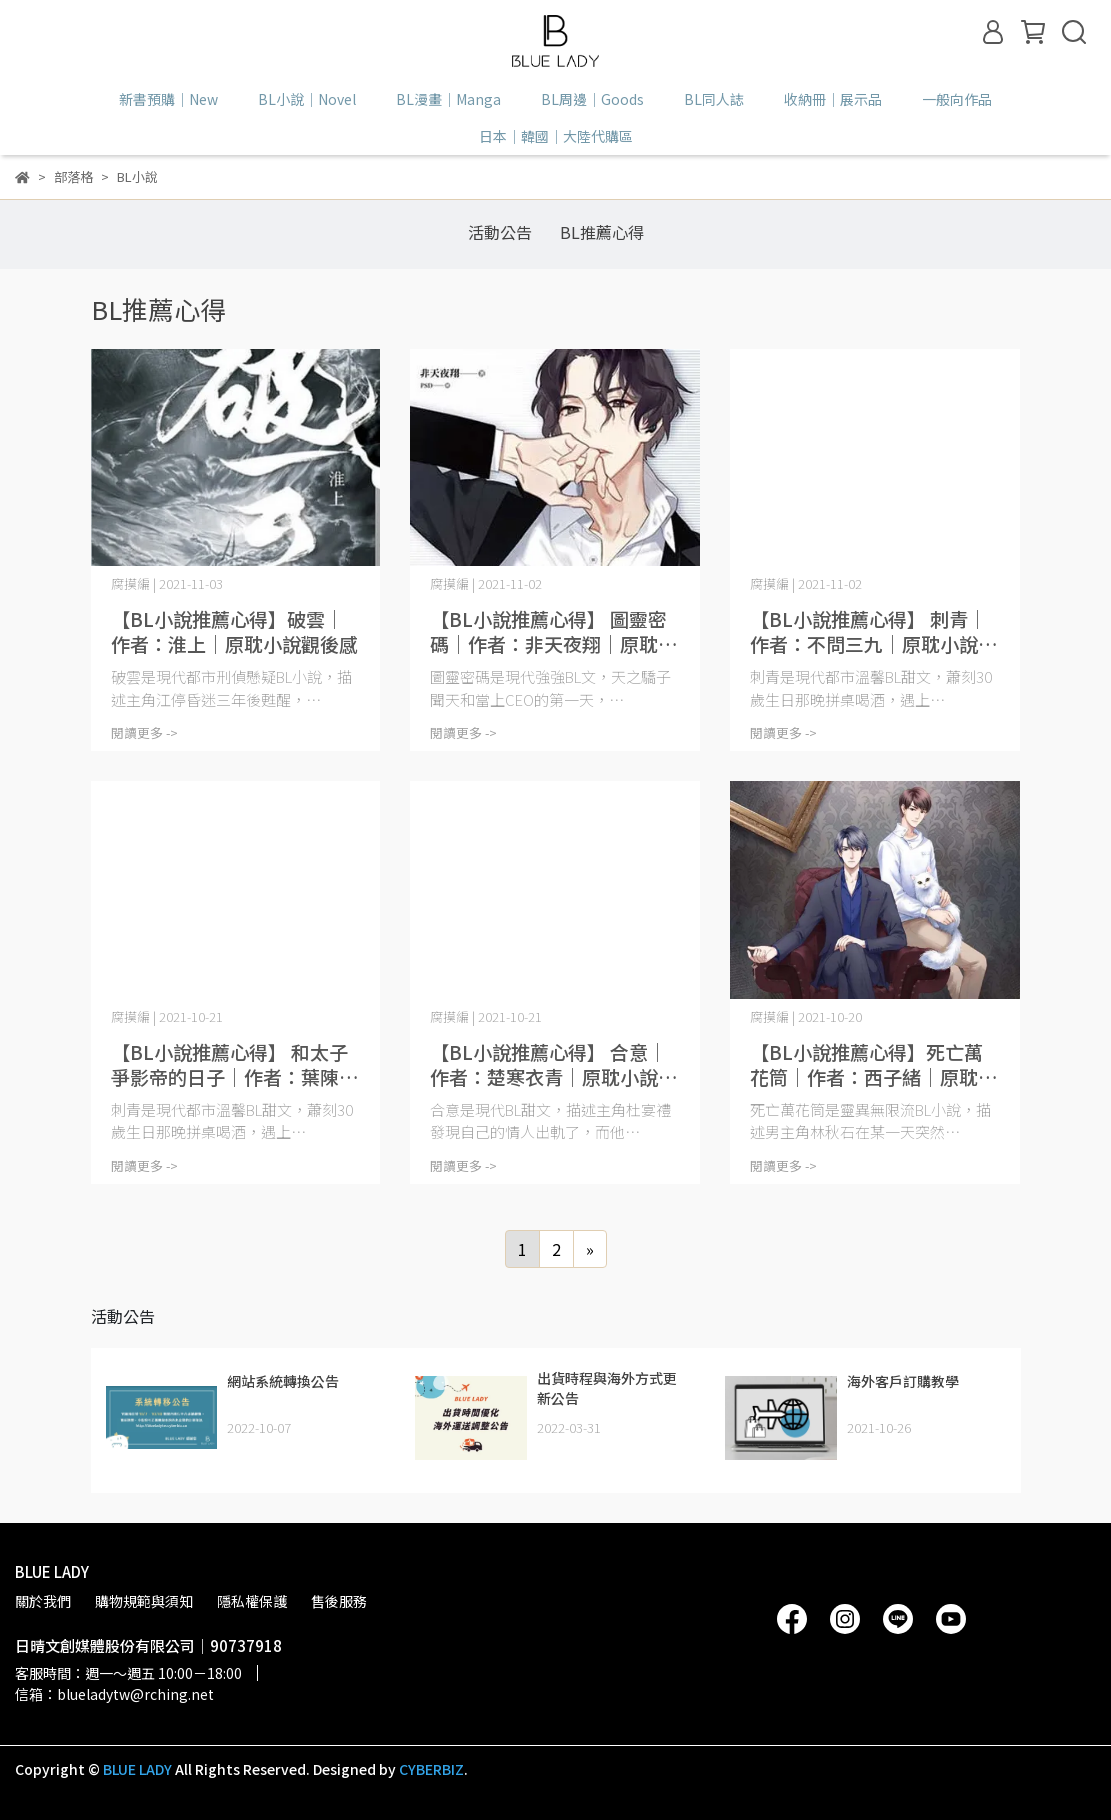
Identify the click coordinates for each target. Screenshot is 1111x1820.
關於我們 (43, 1601)
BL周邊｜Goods (592, 99)
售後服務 (339, 1601)
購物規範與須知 (144, 1601)
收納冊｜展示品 (833, 99)
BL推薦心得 (602, 232)
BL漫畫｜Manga (448, 99)
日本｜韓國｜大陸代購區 (556, 136)
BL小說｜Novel (307, 99)
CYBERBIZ (431, 1769)
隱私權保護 (252, 1601)
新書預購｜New (168, 99)
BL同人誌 (714, 99)
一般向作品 (957, 99)
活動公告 (500, 232)
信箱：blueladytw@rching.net (114, 1694)
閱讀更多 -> (144, 732)
